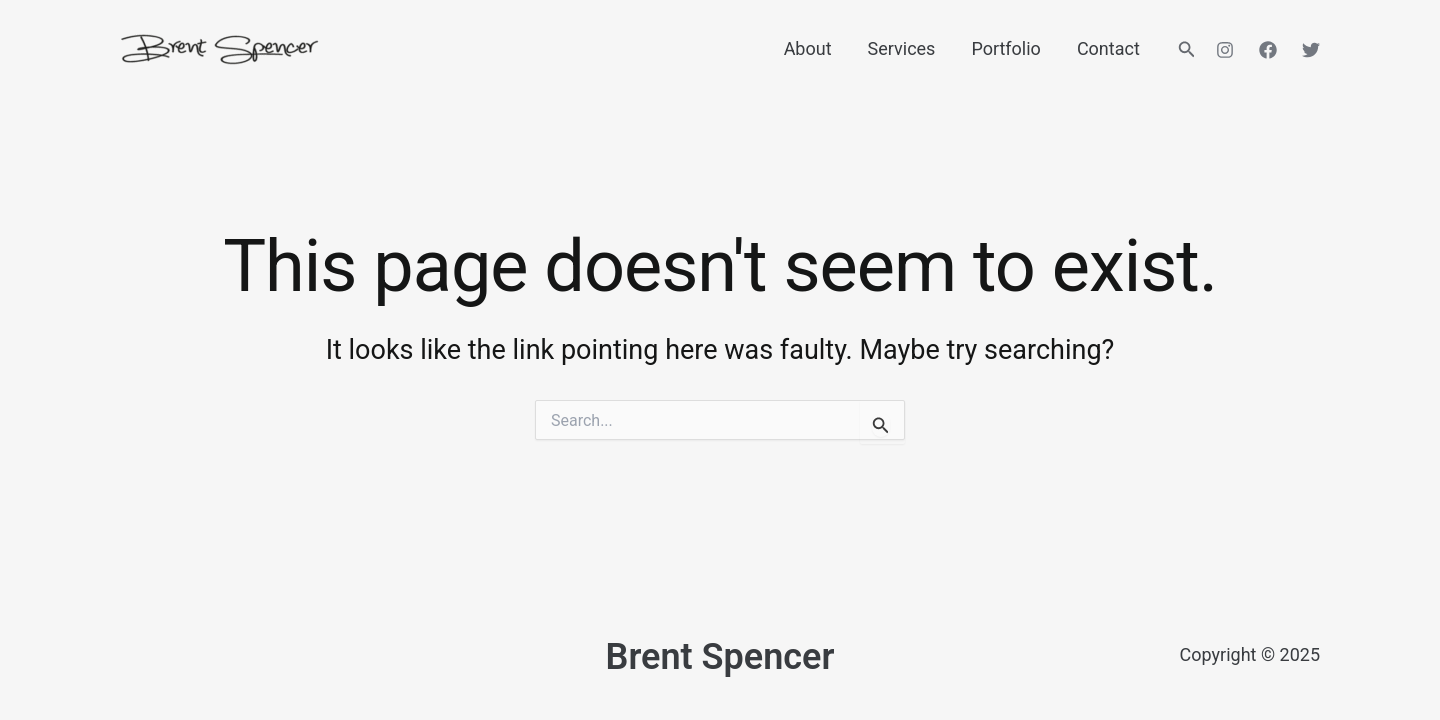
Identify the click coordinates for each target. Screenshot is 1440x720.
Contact (1108, 48)
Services (902, 48)
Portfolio (1005, 48)
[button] (1187, 49)
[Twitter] (1311, 50)
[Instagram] (1225, 50)
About (808, 48)
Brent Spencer (720, 657)
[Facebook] (1268, 50)
